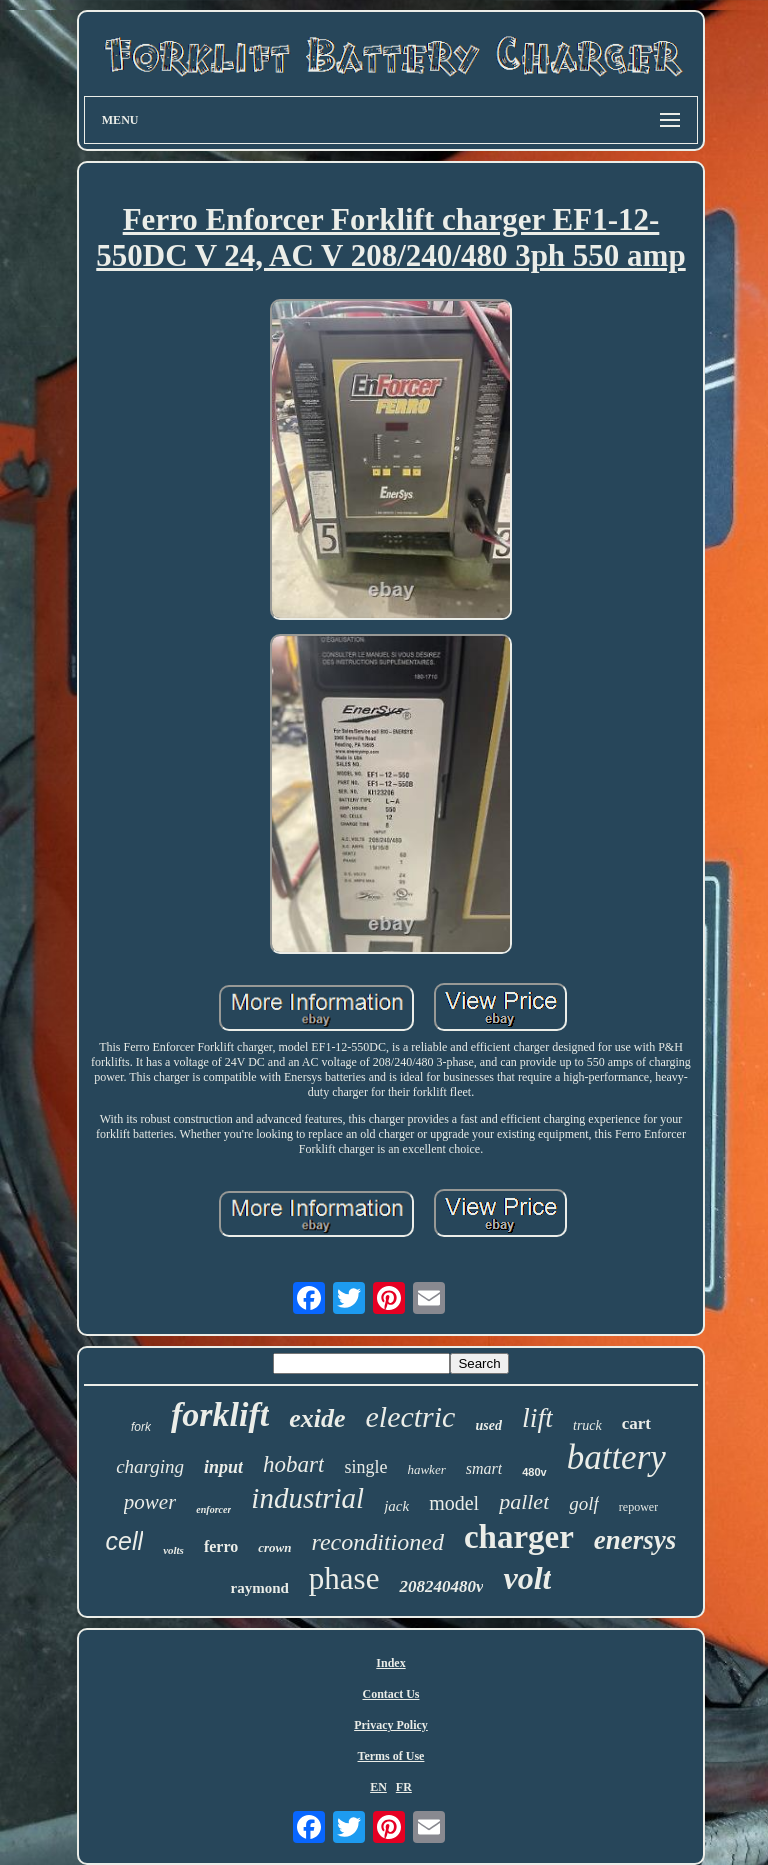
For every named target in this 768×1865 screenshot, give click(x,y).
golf (584, 1503)
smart (484, 1468)
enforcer (213, 1509)
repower (638, 1507)
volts (173, 1550)
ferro (221, 1546)
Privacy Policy (391, 1725)
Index (390, 1663)
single (365, 1467)
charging (150, 1466)
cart (636, 1423)
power (150, 1502)
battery (616, 1457)
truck (587, 1425)
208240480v (441, 1586)
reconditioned (377, 1542)
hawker (426, 1469)
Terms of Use (391, 1756)
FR (404, 1787)
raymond (260, 1588)
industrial (307, 1498)
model (454, 1503)
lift (537, 1417)
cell (125, 1541)
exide (317, 1418)
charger (519, 1537)
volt (527, 1578)
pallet (524, 1501)
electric (410, 1416)
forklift (220, 1414)
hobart (293, 1464)
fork (141, 1427)
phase (344, 1578)
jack (396, 1506)
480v (534, 1472)
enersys (635, 1540)
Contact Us (390, 1694)
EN (378, 1787)
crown (274, 1547)
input (223, 1467)
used (488, 1425)
